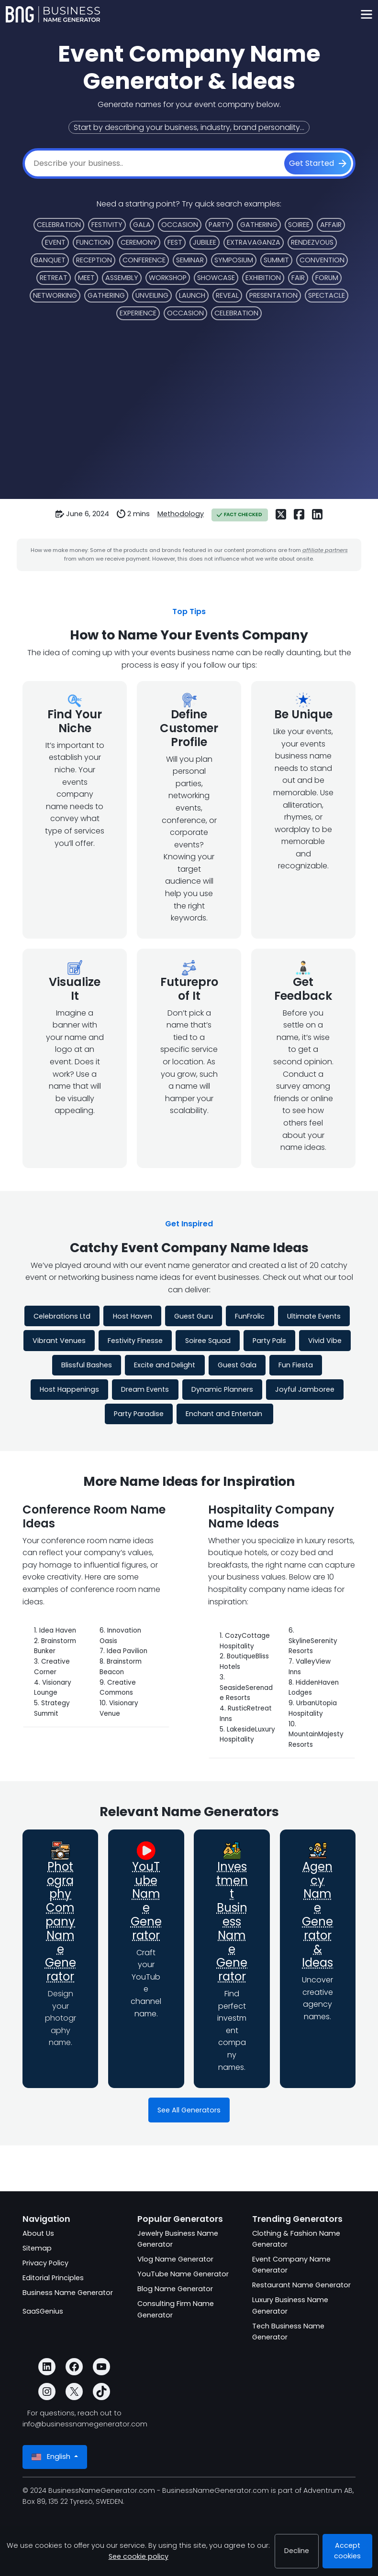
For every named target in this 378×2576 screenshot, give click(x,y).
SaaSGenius (42, 2311)
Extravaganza (253, 242)
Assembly (121, 277)
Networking (55, 295)
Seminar (190, 260)
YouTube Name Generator (146, 1901)
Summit (276, 260)
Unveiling (151, 295)
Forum (326, 277)
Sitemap (37, 2248)
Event (55, 242)
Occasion (179, 224)
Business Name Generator (67, 2292)
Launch (192, 295)
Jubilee (204, 242)
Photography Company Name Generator (60, 1921)
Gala (142, 224)
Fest (174, 242)
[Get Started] (317, 163)
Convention (322, 260)
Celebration (59, 224)
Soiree (299, 224)
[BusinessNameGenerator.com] (53, 14)
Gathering (259, 224)
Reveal (227, 295)
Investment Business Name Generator (232, 1921)
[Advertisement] (189, 416)
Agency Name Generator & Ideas (317, 1915)
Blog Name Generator (175, 2289)
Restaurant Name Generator (301, 2285)
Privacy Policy (45, 2263)
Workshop (168, 277)
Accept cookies (347, 2551)
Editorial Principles (53, 2278)
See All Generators (189, 2110)
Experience (138, 313)
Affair (331, 224)
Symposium (233, 260)
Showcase (216, 277)
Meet (86, 277)
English (52, 2457)
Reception (94, 260)
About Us (38, 2233)
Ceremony (139, 242)
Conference (144, 260)
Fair (298, 277)
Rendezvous (312, 242)
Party (219, 224)
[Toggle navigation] (366, 15)
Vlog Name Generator (175, 2259)
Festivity (106, 224)
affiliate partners (325, 550)
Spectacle (326, 295)
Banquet (50, 260)
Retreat (53, 277)
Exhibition (263, 277)
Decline (296, 2550)
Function (93, 242)
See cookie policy (138, 2556)
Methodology (180, 514)
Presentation (273, 295)
